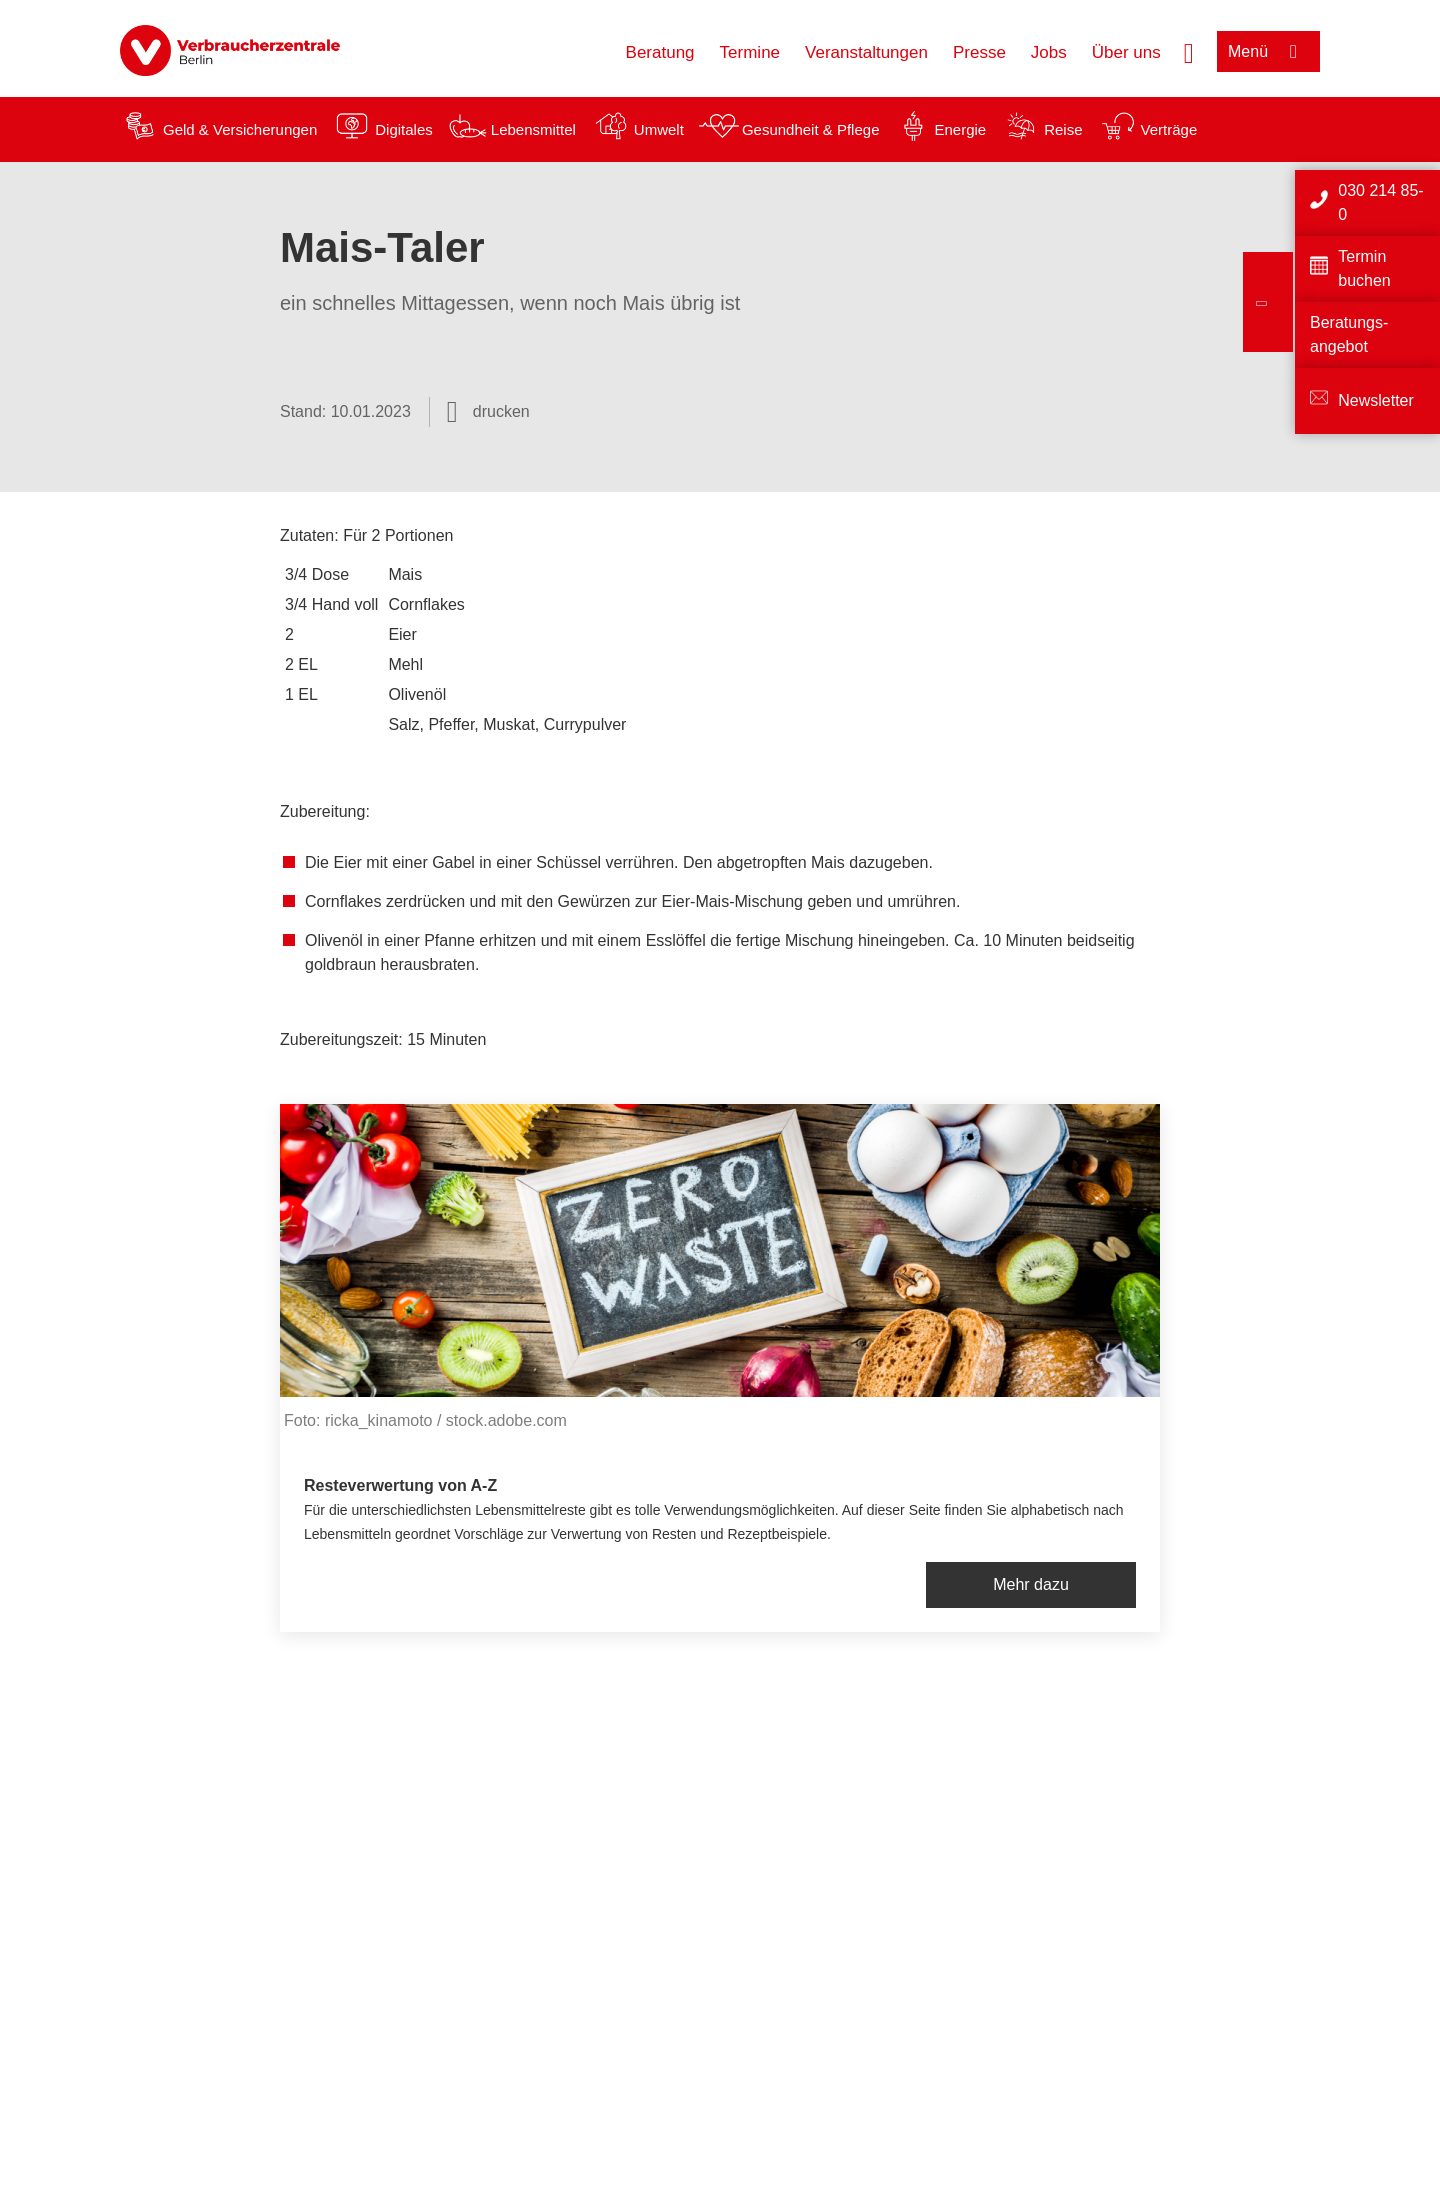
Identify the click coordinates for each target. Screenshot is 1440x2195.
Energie (960, 129)
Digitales (404, 129)
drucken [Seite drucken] (501, 411)
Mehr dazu (1031, 1584)
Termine (750, 52)
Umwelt (659, 129)
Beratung (660, 52)
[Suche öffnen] (1189, 51)
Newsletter (1376, 400)
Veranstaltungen (866, 52)
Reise (1063, 129)
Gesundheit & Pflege (811, 129)
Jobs (1049, 52)
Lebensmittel (533, 129)
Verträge (1169, 129)
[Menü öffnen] (1268, 51)
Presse (979, 52)
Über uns (1126, 52)
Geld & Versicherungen (240, 129)
